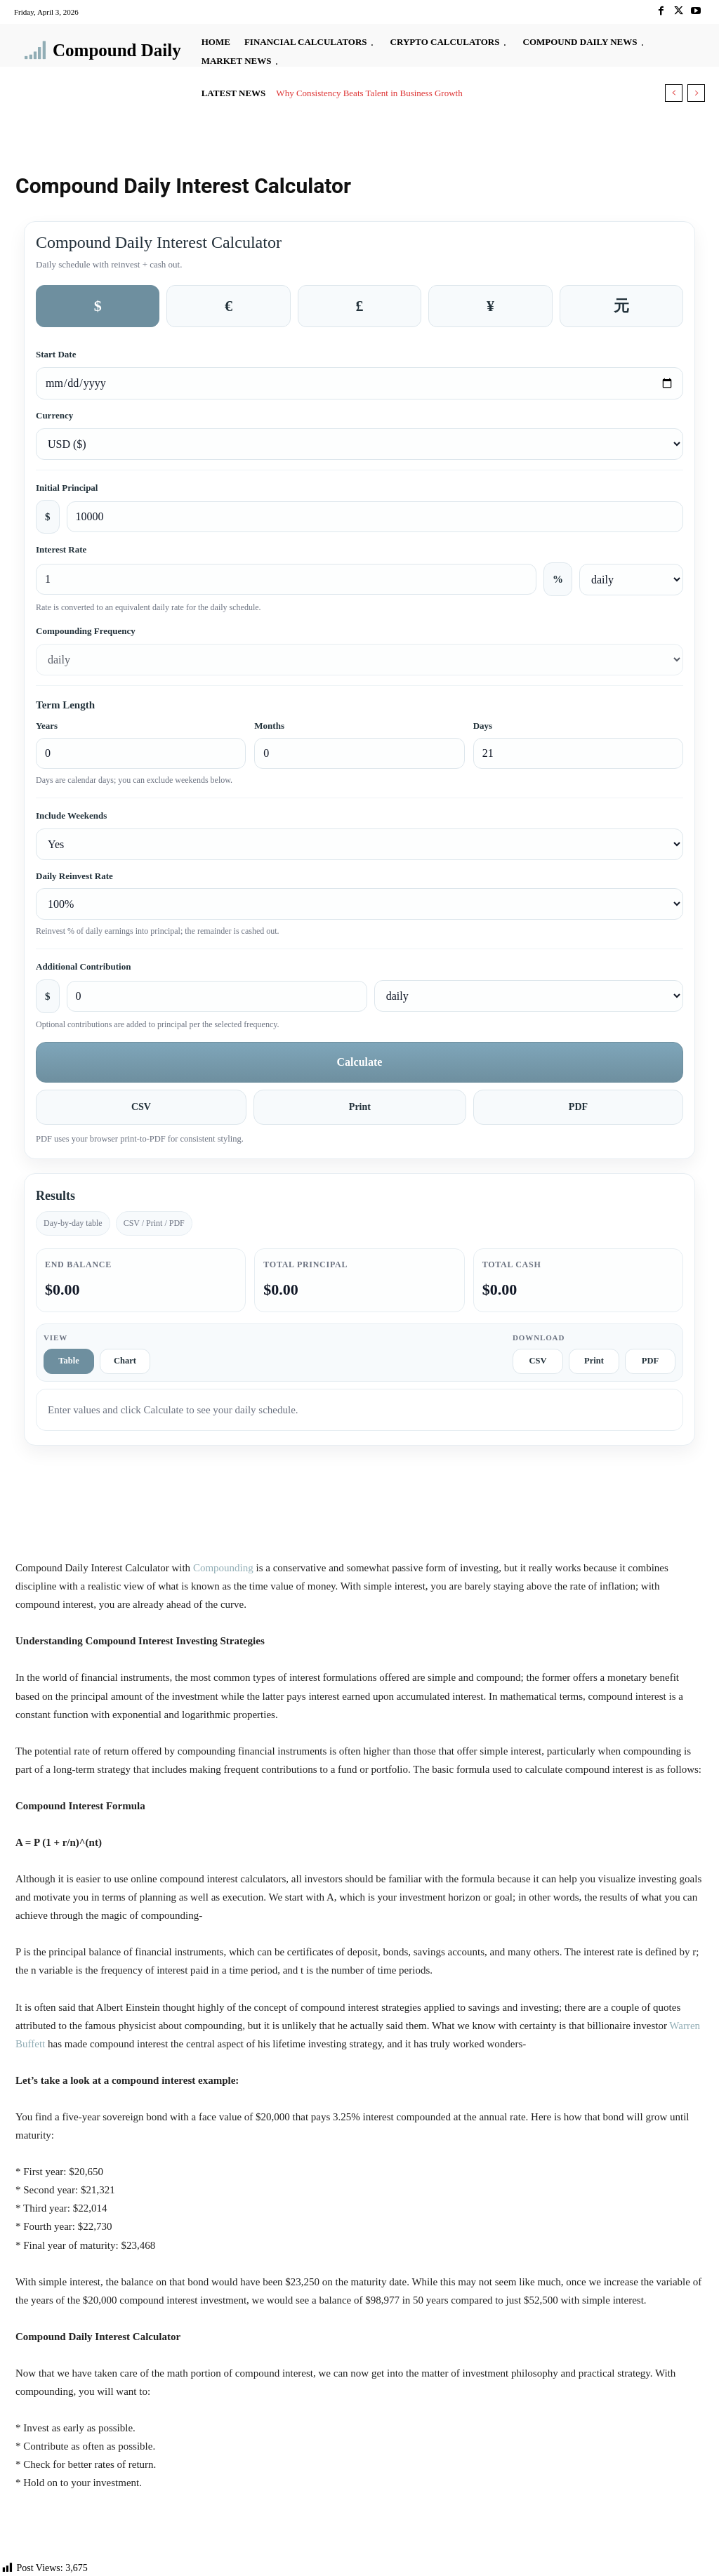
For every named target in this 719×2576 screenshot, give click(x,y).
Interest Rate (61, 549)
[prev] (673, 93)
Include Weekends (71, 815)
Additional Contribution (83, 966)
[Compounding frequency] (359, 659)
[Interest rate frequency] (631, 579)
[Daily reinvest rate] (359, 904)
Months (269, 725)
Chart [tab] (125, 1361)
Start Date (56, 354)
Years (47, 725)
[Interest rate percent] (286, 579)
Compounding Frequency (86, 631)
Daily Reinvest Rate (74, 876)
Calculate (360, 1062)
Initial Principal (67, 487)
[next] (696, 93)
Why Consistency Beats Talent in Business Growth (369, 93)
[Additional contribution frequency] (528, 996)
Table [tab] (68, 1361)
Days (482, 725)
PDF (578, 1107)
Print (360, 1107)
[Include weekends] (359, 844)
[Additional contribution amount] (217, 996)
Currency (54, 415)
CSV (141, 1107)
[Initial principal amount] (375, 516)
